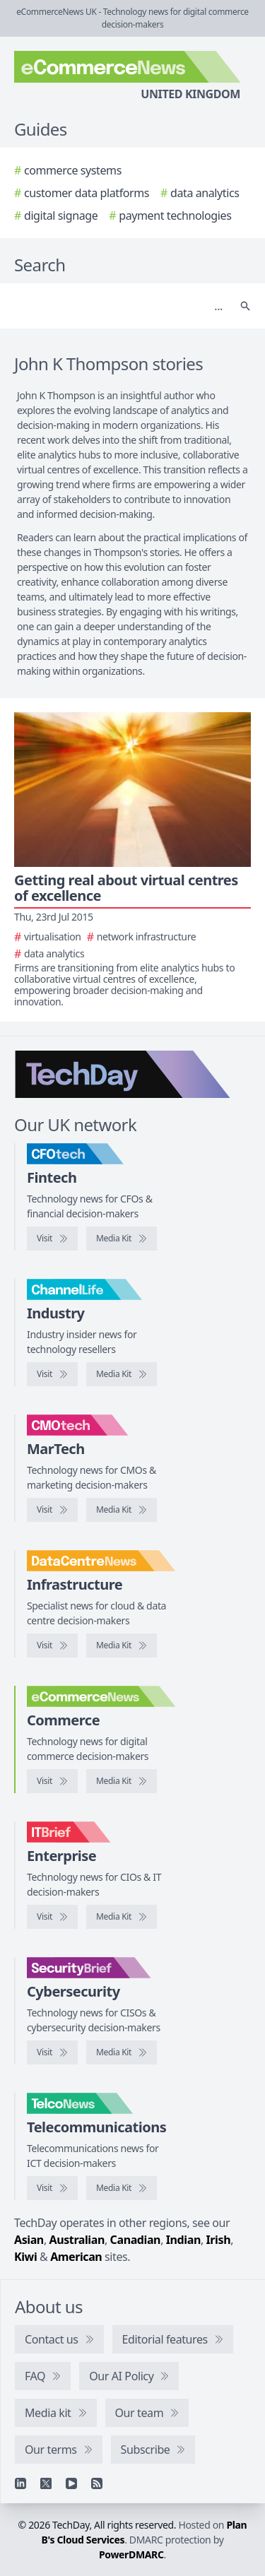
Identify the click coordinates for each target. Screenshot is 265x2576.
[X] (46, 2483)
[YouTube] (71, 2483)
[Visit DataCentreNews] (52, 1645)
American (76, 2256)
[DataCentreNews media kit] (121, 1645)
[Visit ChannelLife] (52, 1374)
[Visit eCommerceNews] (52, 1781)
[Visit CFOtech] (52, 1239)
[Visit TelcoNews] (52, 2188)
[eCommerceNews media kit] (121, 1781)
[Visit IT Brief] (52, 1917)
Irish (218, 2239)
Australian (77, 2239)
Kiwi (25, 2256)
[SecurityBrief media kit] (121, 2052)
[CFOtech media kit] (121, 1239)
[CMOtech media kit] (121, 1510)
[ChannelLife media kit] (121, 1374)
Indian (183, 2239)
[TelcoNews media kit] (121, 2188)
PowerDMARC (131, 2554)
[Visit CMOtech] (52, 1510)
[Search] (118, 306)
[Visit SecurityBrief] (52, 2052)
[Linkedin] (20, 2483)
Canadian (135, 2239)
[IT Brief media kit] (121, 1917)
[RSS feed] (96, 2483)
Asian (29, 2239)
